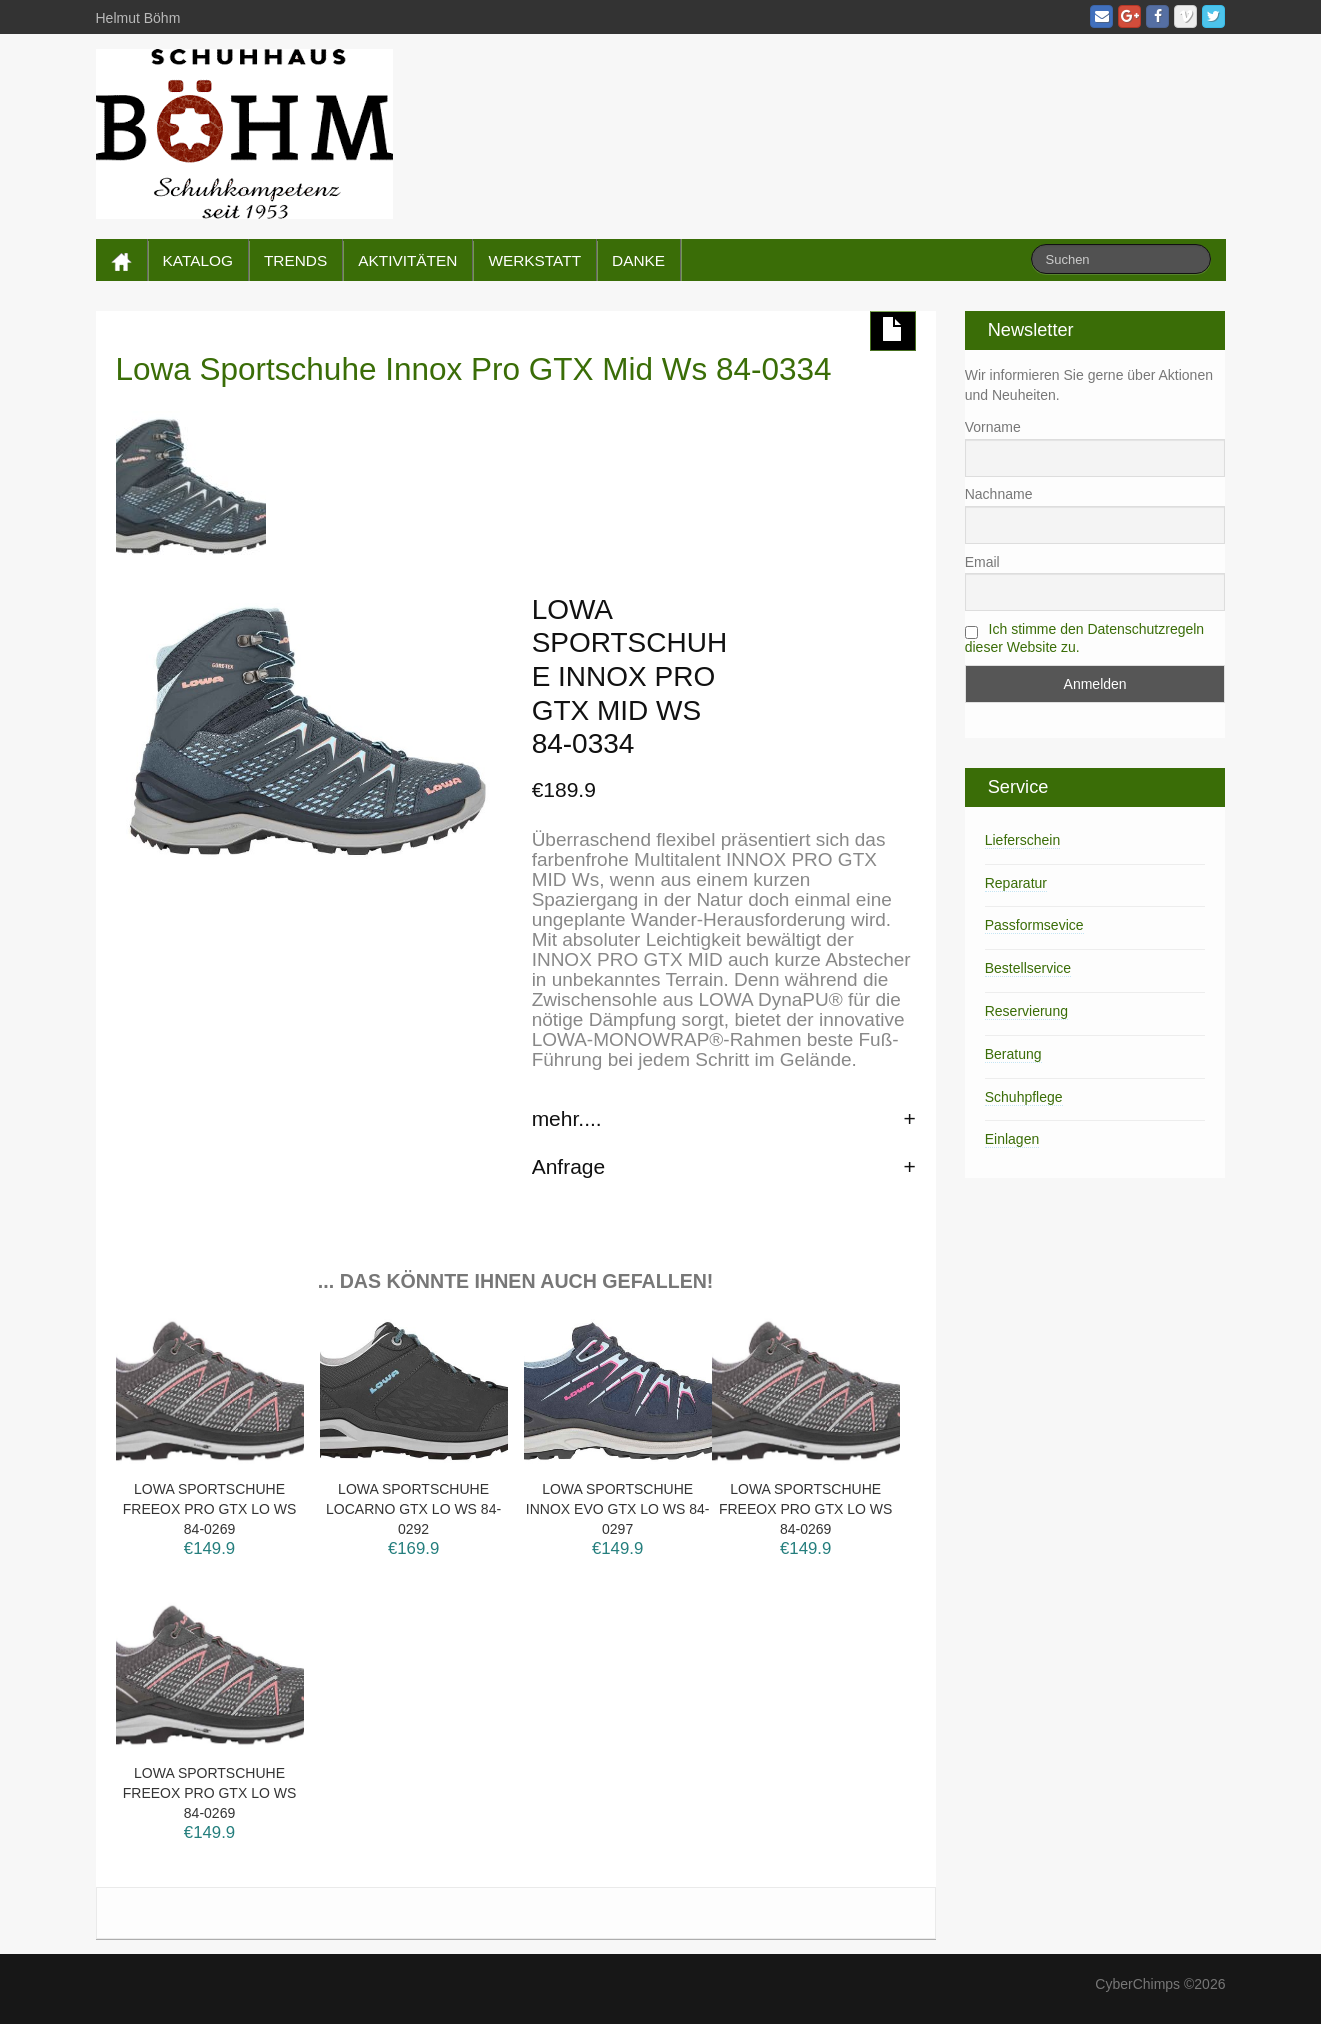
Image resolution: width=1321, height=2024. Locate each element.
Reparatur (1016, 883)
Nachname (999, 494)
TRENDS (295, 260)
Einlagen (1012, 1139)
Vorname (993, 427)
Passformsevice (1034, 925)
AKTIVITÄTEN (407, 260)
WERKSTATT (534, 260)
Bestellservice (1028, 968)
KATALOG (198, 260)
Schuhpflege (1024, 1097)
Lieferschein (1023, 840)
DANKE (638, 260)
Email (982, 562)
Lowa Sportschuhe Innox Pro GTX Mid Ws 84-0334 (474, 369)
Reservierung (1026, 1011)
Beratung (1013, 1054)
